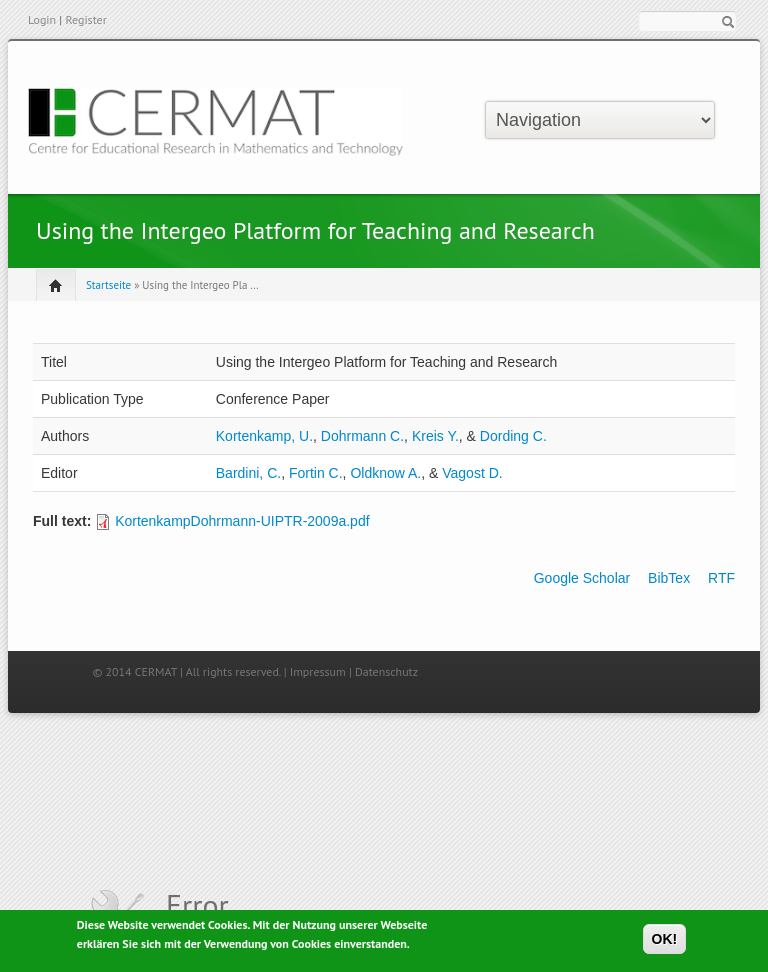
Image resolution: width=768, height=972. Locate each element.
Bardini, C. (248, 473)
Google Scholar (582, 578)
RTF (721, 578)
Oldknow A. (385, 473)
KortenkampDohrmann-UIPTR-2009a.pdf (242, 521)
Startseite (108, 285)
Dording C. (513, 436)
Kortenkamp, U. (264, 436)
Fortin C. (316, 473)
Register (85, 19)
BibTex (669, 578)
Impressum (318, 671)
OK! (665, 942)
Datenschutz (386, 671)
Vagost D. (472, 473)
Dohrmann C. (362, 436)
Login (42, 19)
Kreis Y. (435, 436)
